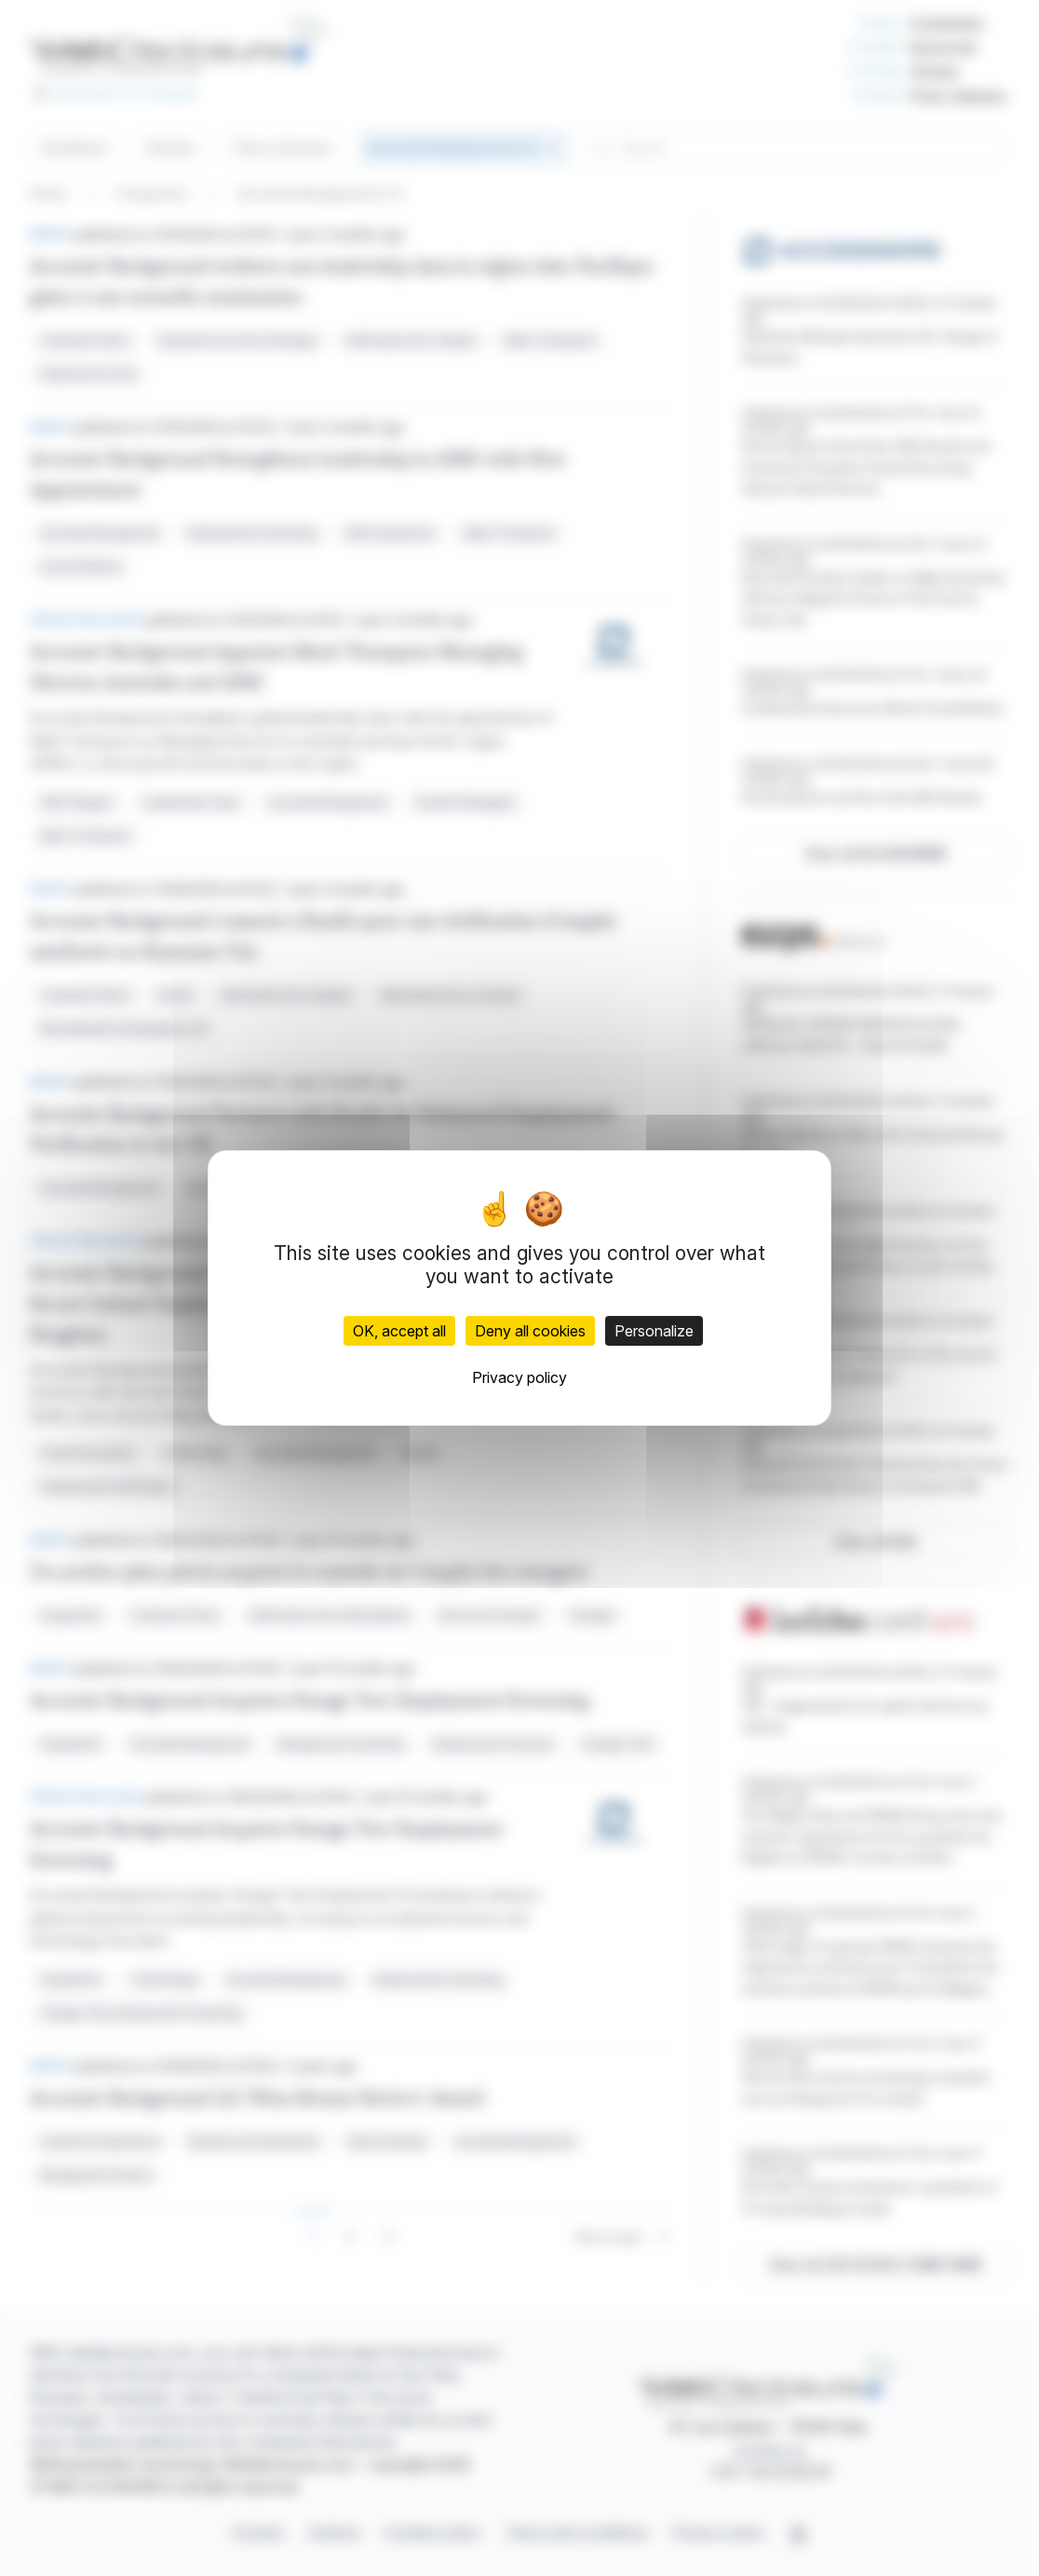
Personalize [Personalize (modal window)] (654, 1331)
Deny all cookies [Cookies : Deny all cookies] (530, 1331)
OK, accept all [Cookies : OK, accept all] (399, 1331)
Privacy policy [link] (519, 1377)
